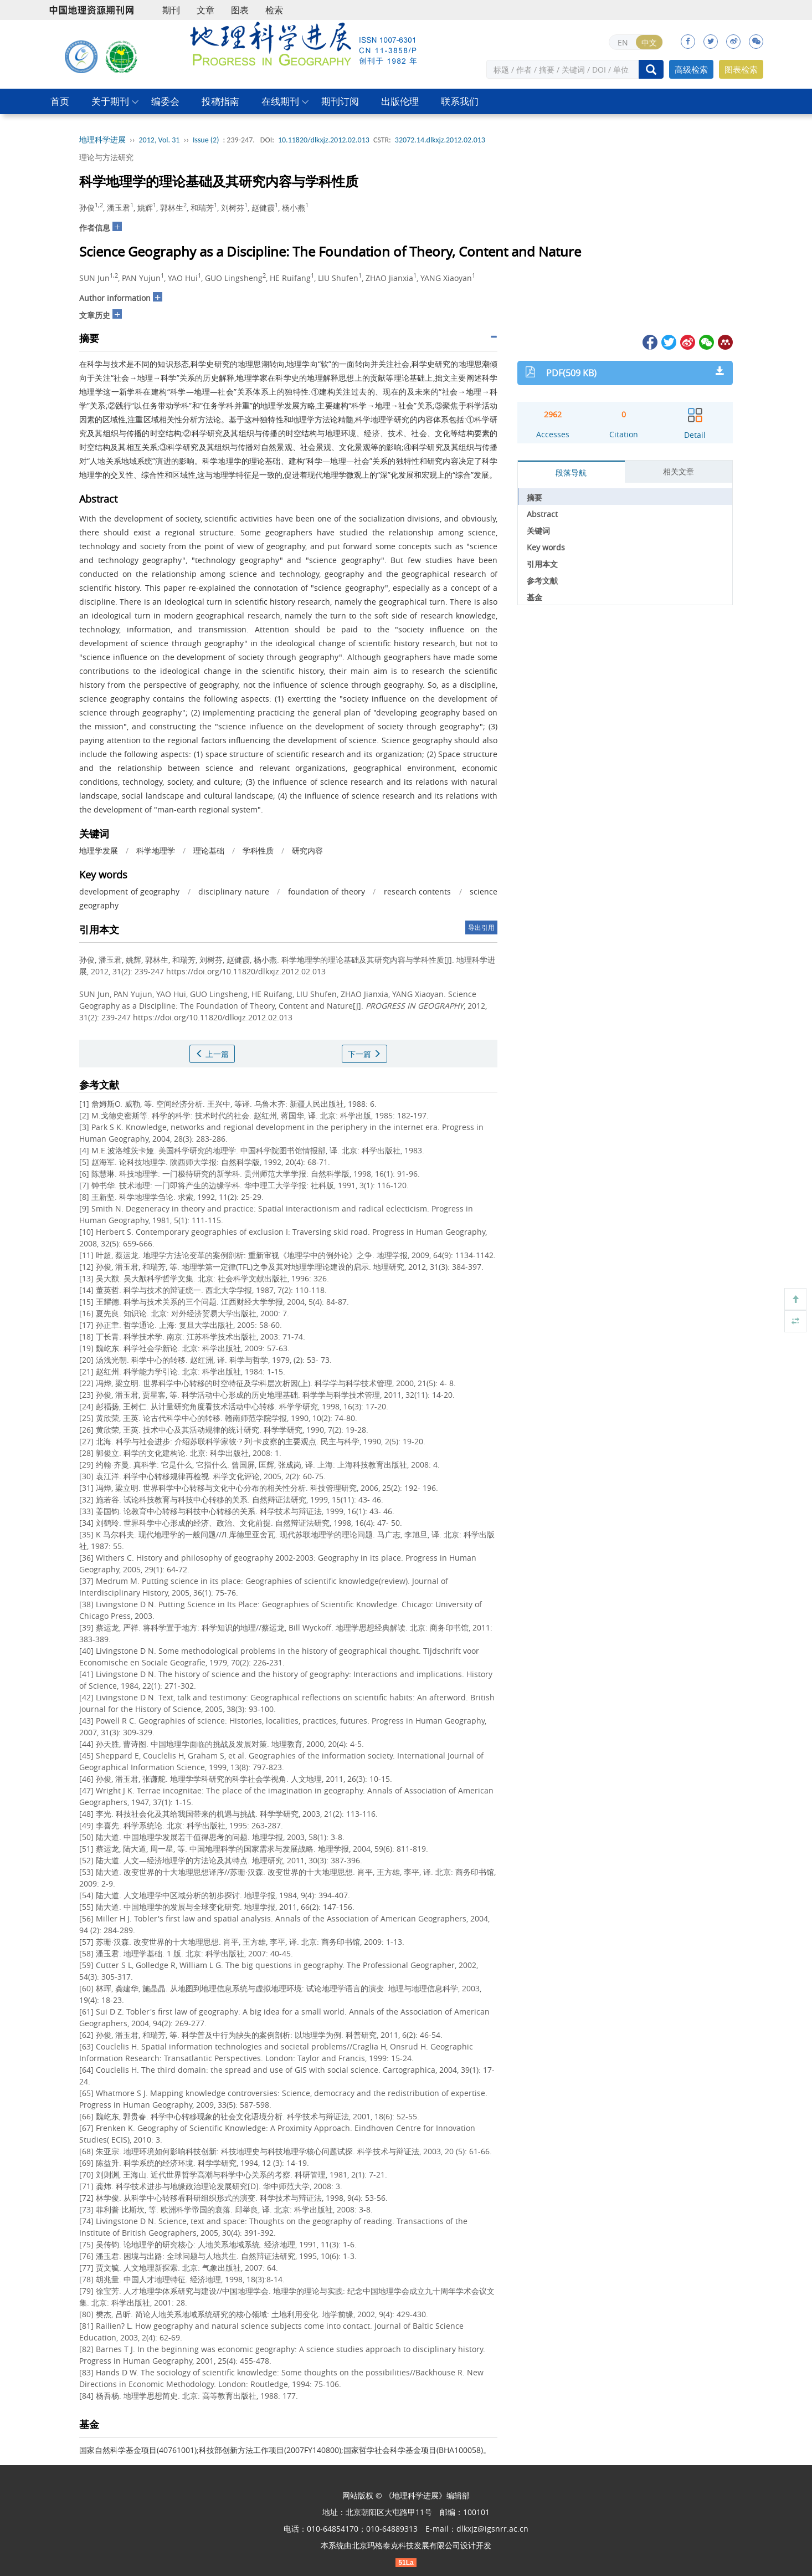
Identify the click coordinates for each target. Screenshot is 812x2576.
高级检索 (691, 69)
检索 (274, 10)
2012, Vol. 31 (159, 140)
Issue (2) (206, 140)
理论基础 (208, 850)
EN (623, 42)
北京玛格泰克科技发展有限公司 (406, 2545)
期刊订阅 (340, 101)
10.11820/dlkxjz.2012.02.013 (323, 140)
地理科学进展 (102, 140)
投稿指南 (220, 101)
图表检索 (741, 69)
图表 (240, 10)
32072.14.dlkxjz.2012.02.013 (440, 140)
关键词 (538, 530)
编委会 (165, 101)
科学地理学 (155, 850)
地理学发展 (98, 850)
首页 (59, 101)
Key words (546, 547)
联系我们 (460, 101)
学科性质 (258, 850)
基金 (534, 597)
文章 (205, 10)
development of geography (129, 891)
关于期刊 (110, 101)
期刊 (171, 10)
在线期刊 (280, 101)
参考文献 (542, 580)
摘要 (534, 497)
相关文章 (678, 471)
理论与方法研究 (106, 157)
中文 (649, 42)
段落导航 (571, 472)
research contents (417, 891)
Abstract (542, 514)
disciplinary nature (233, 891)
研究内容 (307, 850)
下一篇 (364, 1054)
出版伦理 (400, 101)
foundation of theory (326, 891)
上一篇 (212, 1054)
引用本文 (542, 564)
